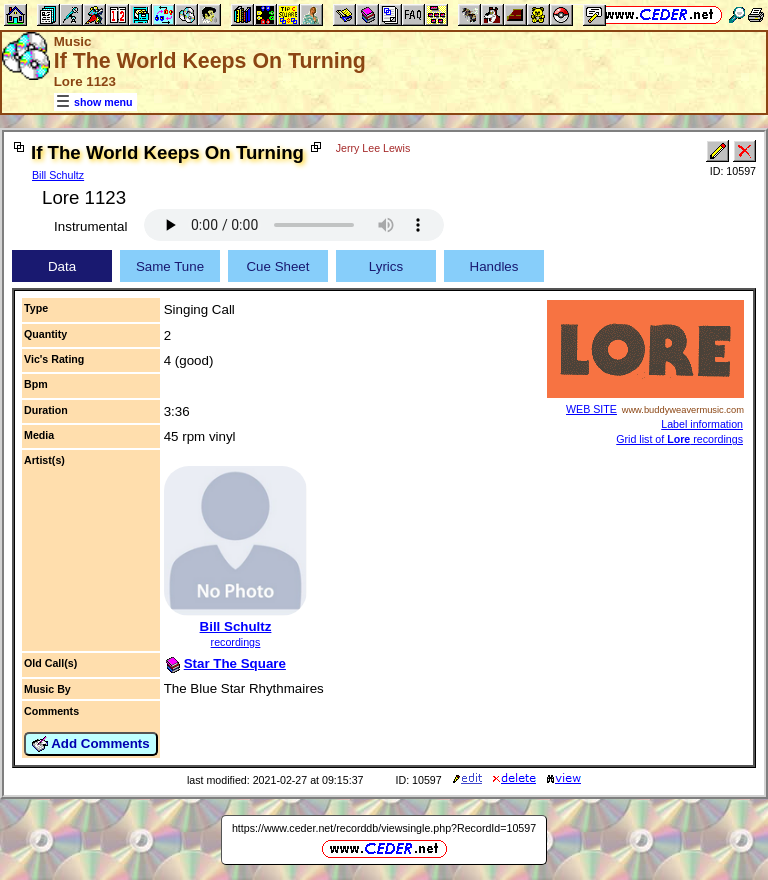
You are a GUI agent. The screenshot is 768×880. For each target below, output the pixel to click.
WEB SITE (591, 409)
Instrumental (90, 226)
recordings (236, 642)
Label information (702, 424)
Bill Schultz (58, 175)
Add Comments (91, 744)
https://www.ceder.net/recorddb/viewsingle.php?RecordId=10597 (384, 828)
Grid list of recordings (679, 439)
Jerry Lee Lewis (373, 148)
